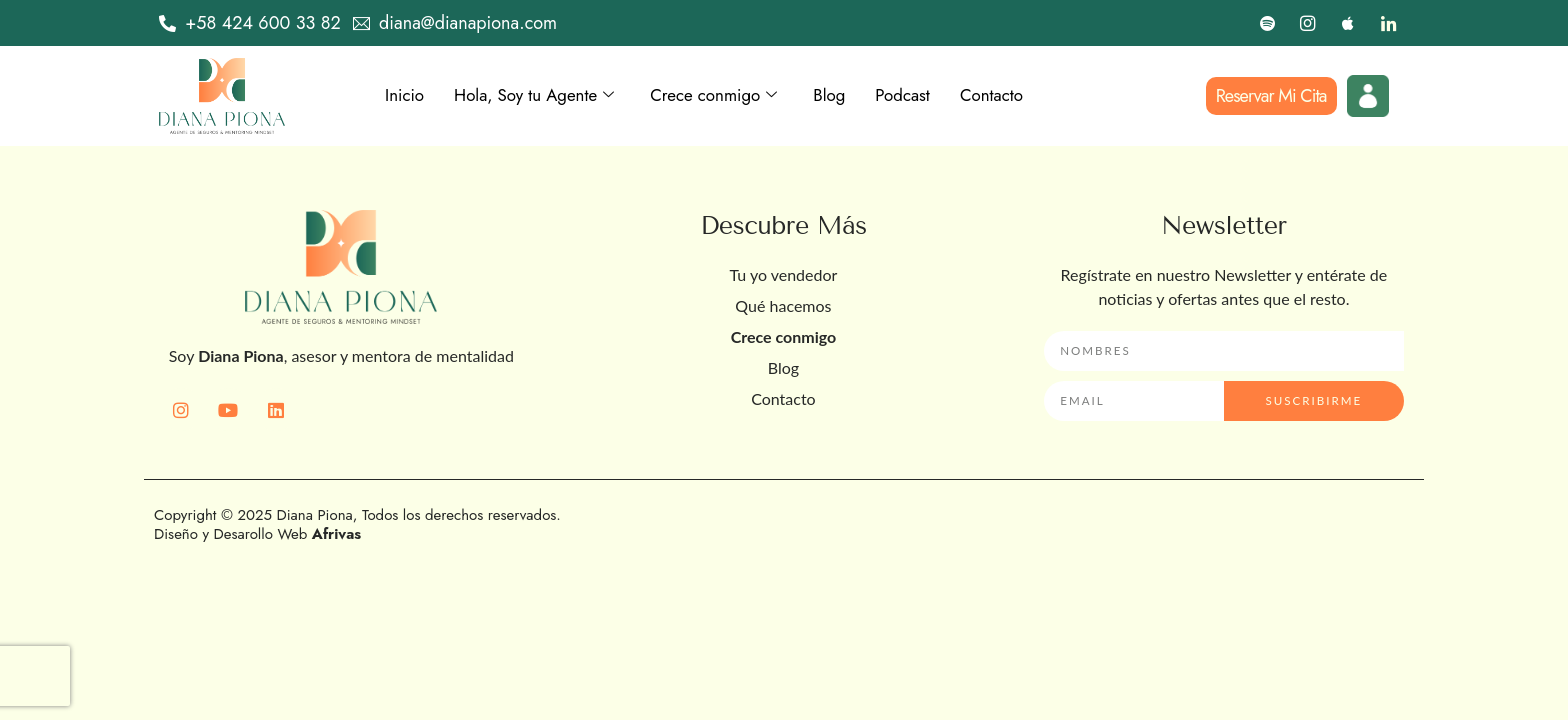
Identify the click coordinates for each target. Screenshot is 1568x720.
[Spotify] (1268, 23)
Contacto (1019, 96)
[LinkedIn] (1388, 23)
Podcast (926, 96)
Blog (850, 96)
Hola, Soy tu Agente (542, 96)
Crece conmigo (730, 96)
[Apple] (1348, 23)
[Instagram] (1308, 23)
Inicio (406, 96)
